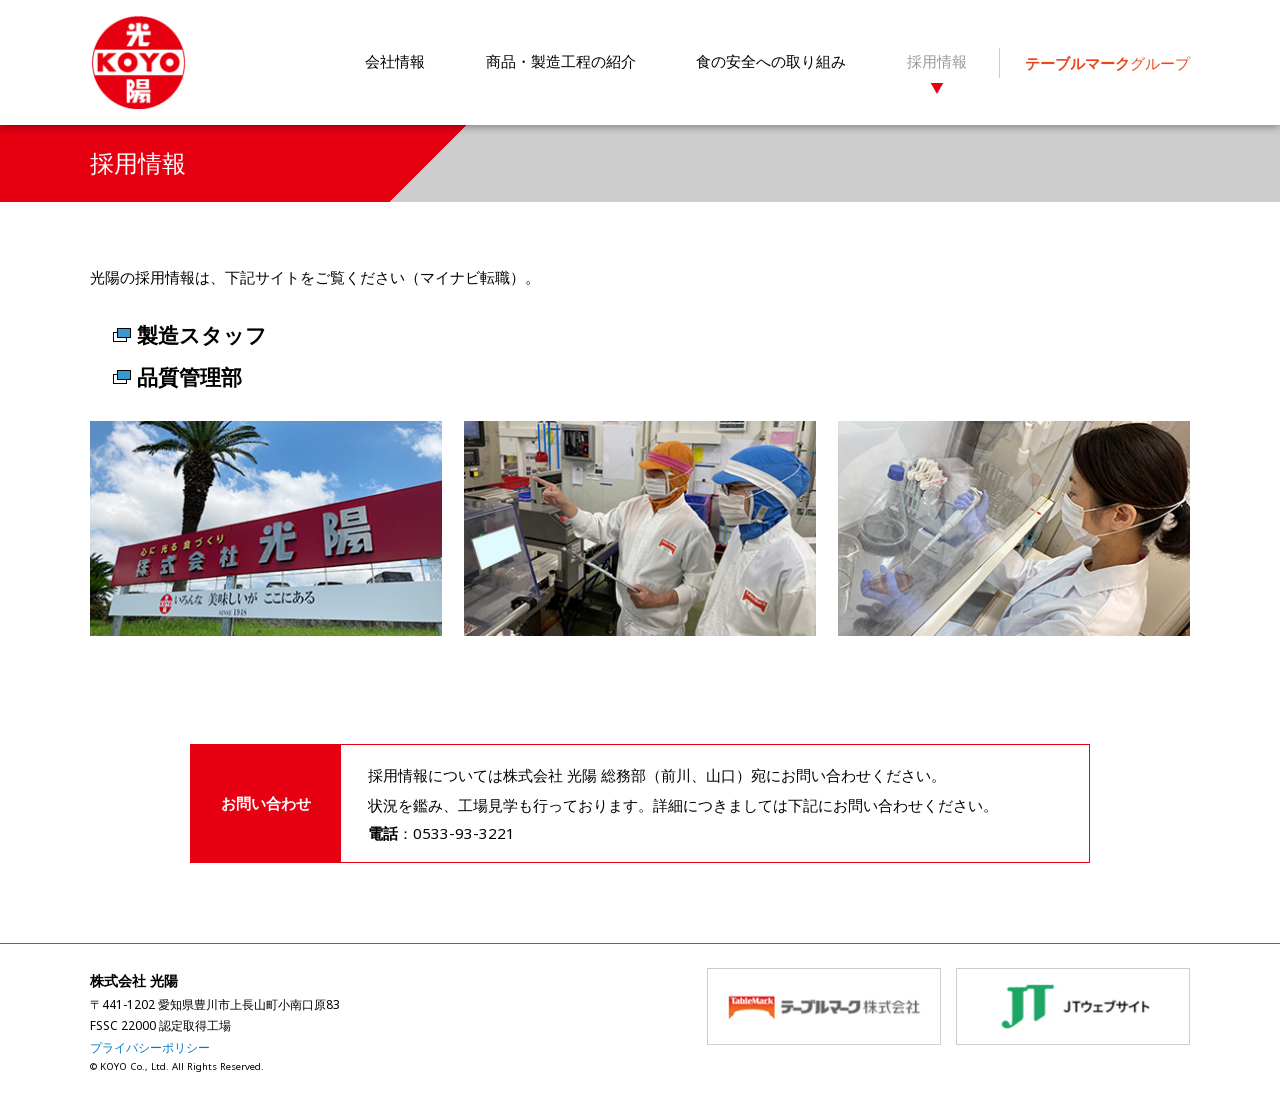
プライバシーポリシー (150, 1047)
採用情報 (937, 61)
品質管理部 (189, 377)
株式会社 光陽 (139, 63)
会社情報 (395, 61)
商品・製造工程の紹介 (561, 61)
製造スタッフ (202, 335)
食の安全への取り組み (771, 61)
